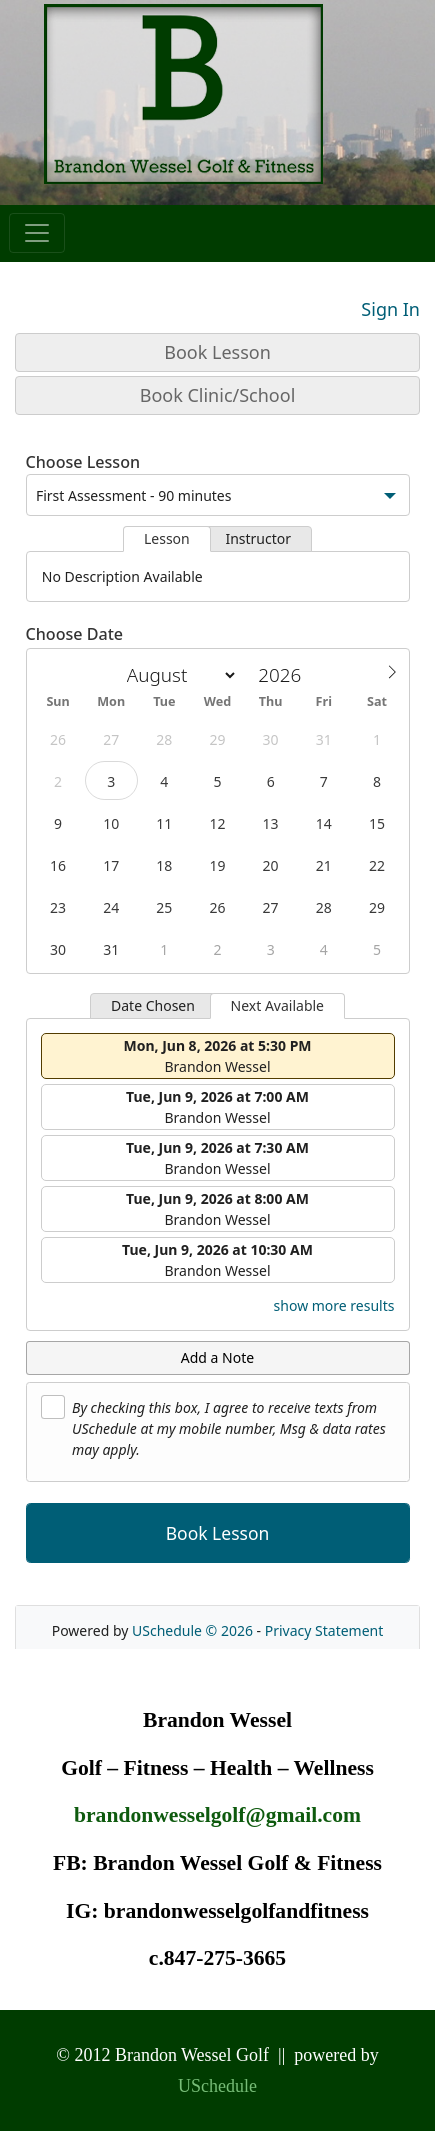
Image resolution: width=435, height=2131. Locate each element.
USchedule (217, 2086)
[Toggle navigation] (37, 233)
